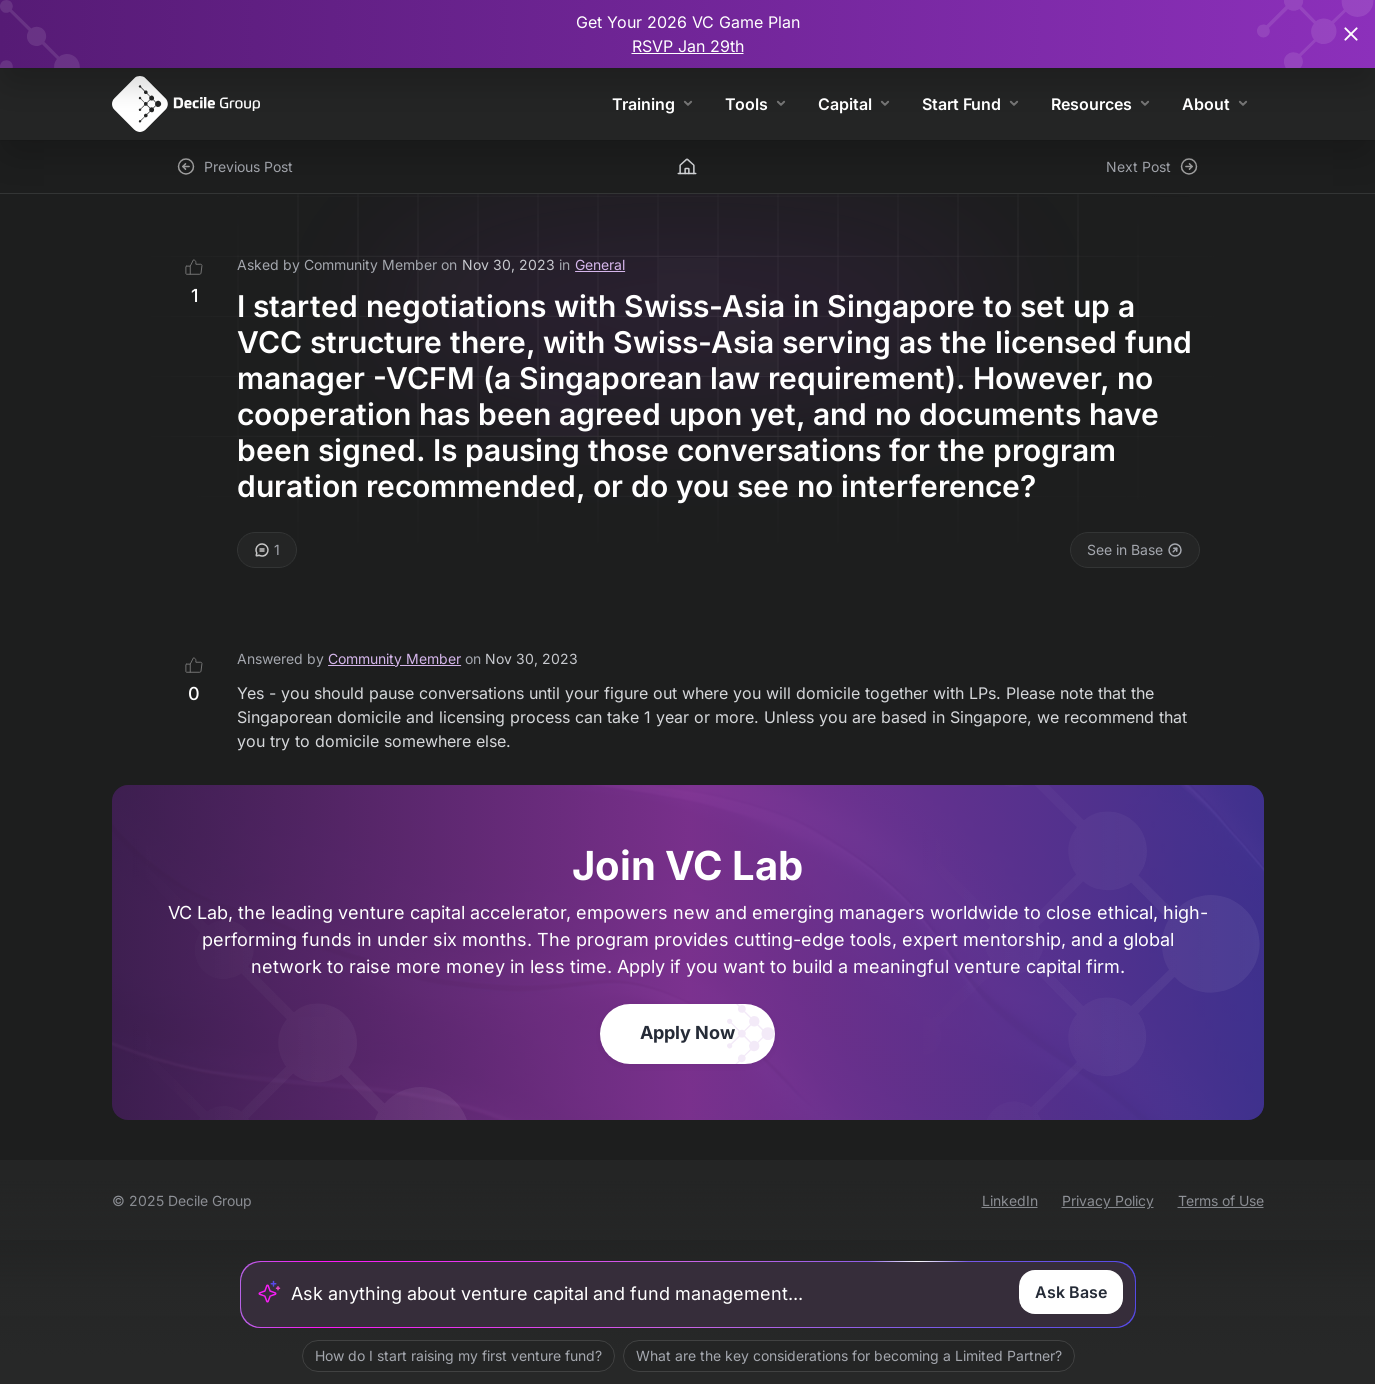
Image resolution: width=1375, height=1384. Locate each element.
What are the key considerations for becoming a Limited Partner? (848, 1355)
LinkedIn (1010, 1200)
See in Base (1135, 549)
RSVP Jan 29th (688, 46)
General (600, 264)
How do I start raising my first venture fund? (457, 1355)
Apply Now (687, 1032)
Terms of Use (1221, 1200)
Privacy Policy (1108, 1200)
